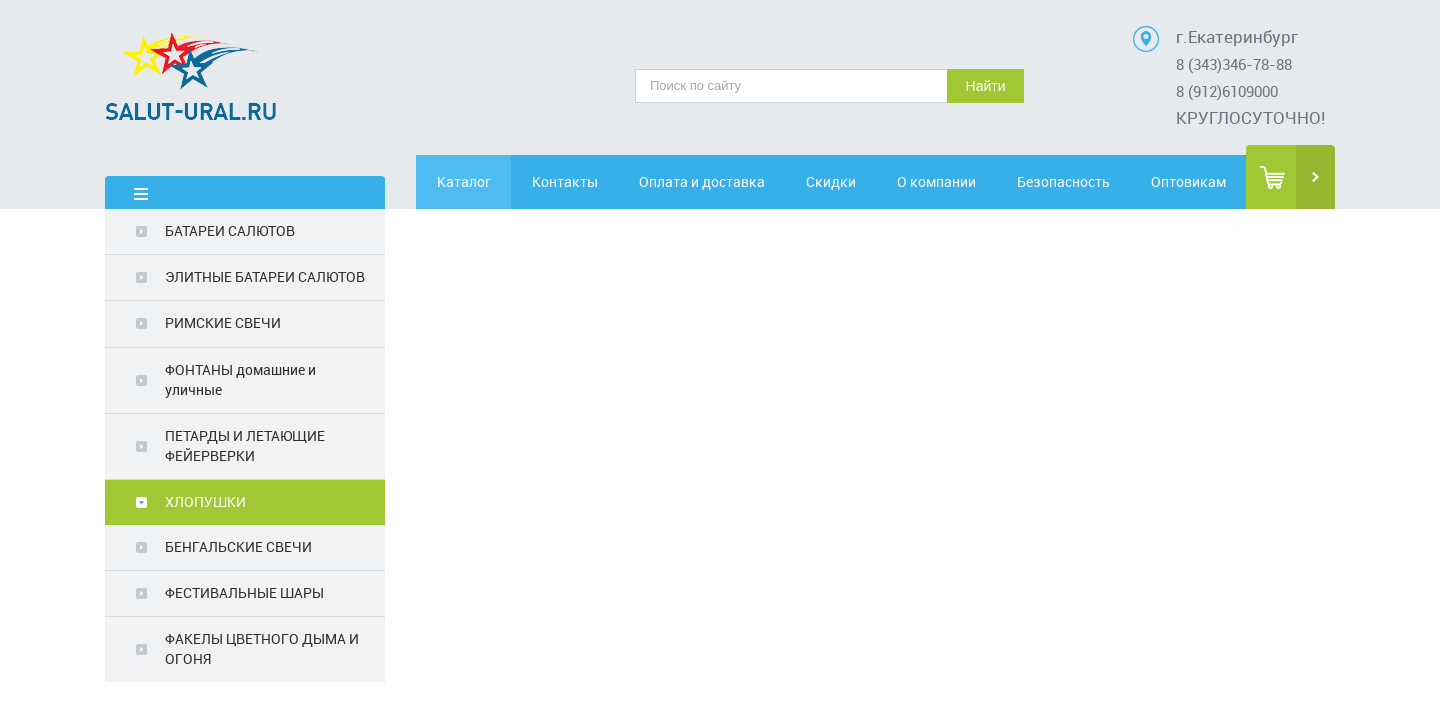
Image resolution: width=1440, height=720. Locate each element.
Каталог (473, 181)
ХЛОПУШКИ (205, 501)
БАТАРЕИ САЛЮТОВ (230, 230)
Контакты (587, 181)
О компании (961, 181)
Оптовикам (1189, 181)
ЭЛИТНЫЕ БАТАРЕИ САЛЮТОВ (265, 276)
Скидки (847, 181)
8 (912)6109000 (1227, 91)
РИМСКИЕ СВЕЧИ (223, 322)
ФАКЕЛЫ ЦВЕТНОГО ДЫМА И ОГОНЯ (262, 648)
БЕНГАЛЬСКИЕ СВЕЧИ (238, 546)
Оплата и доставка (717, 181)
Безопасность (1075, 181)
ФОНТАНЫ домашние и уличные (240, 379)
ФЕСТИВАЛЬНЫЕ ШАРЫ (244, 592)
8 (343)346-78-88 (1234, 64)
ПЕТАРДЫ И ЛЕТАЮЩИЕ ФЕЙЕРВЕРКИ (245, 445)
